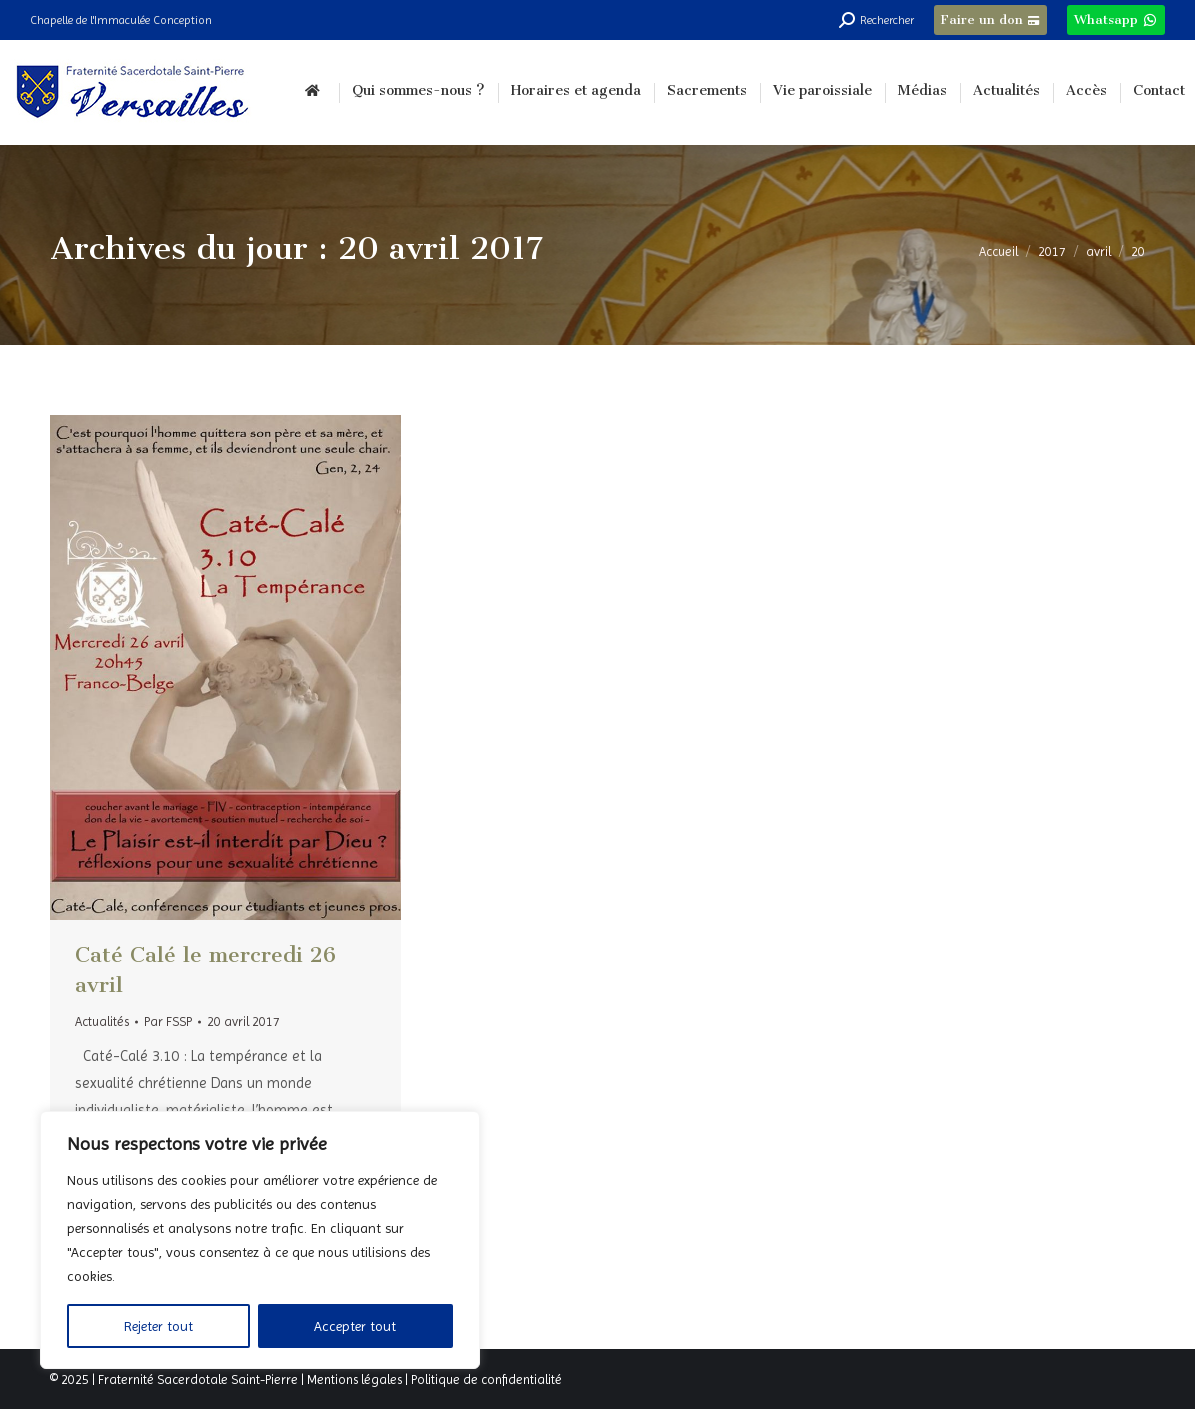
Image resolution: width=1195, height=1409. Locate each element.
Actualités (102, 1021)
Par (168, 1021)
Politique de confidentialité (486, 1379)
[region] (260, 1240)
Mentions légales (354, 1379)
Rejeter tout (158, 1326)
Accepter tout (355, 1326)
